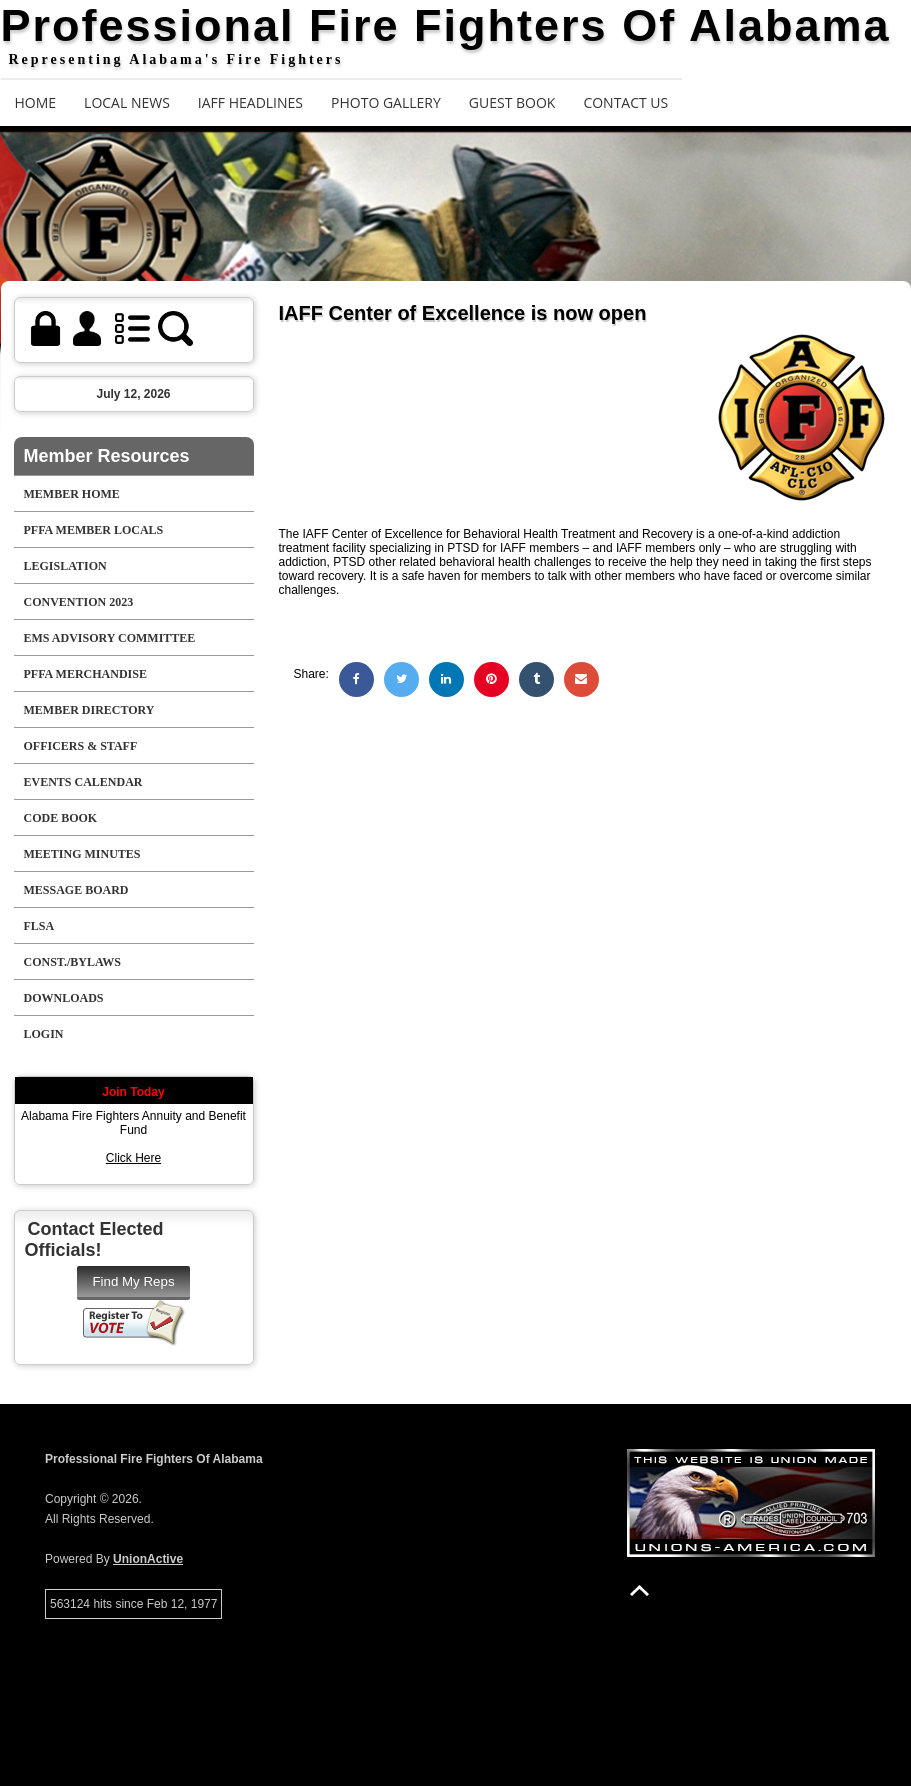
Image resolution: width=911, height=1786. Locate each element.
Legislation (65, 566)
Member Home (72, 494)
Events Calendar (83, 782)
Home (36, 102)
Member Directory (89, 710)
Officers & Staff (81, 746)
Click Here (133, 1158)
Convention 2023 (79, 602)
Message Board (76, 890)
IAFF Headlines (250, 102)
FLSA (39, 926)
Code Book (61, 818)
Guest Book (512, 102)
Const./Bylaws (72, 962)
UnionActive (148, 1559)
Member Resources (107, 456)
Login (44, 1034)
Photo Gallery (386, 102)
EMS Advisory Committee (110, 638)
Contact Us (625, 102)
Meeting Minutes (82, 854)
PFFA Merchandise (85, 674)
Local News (127, 102)
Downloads (64, 998)
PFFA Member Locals (94, 530)
